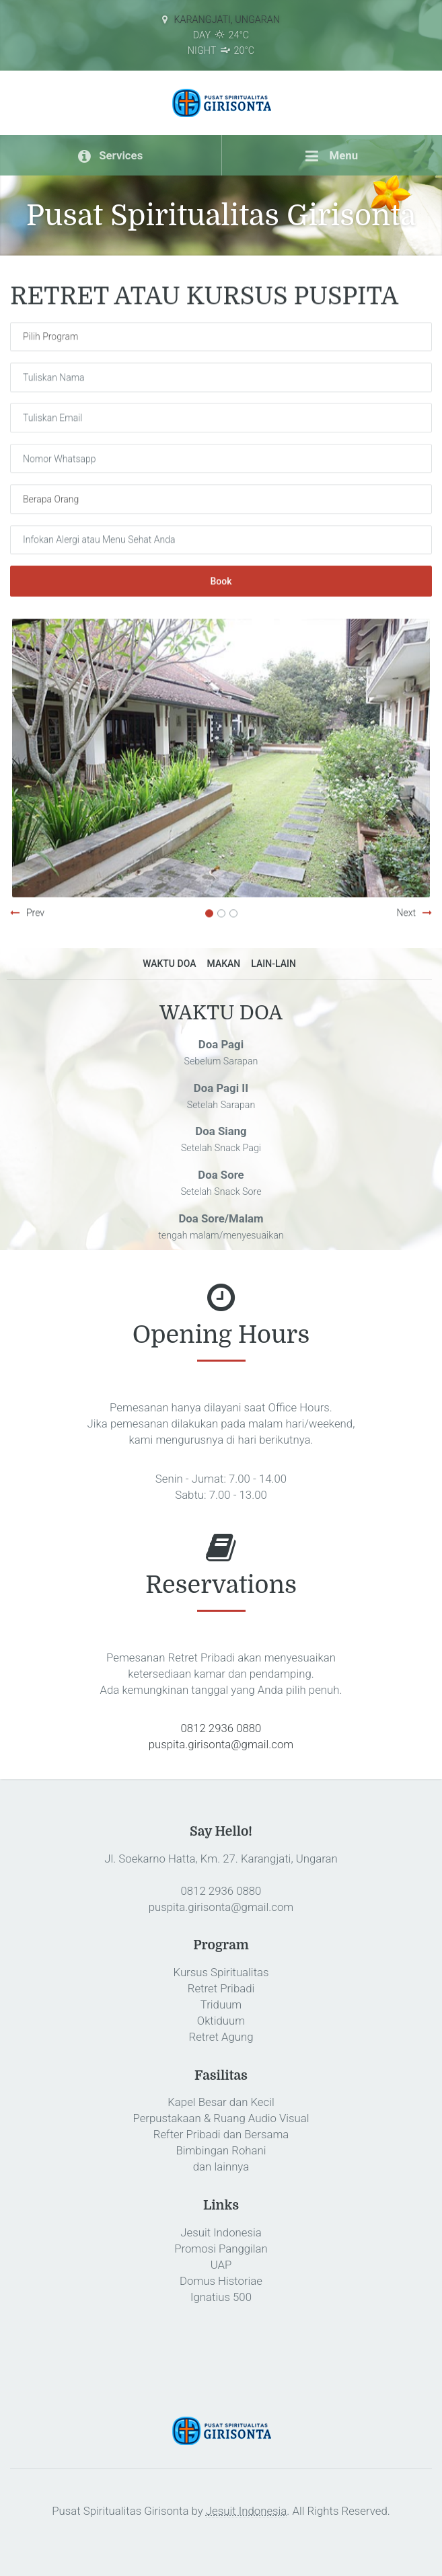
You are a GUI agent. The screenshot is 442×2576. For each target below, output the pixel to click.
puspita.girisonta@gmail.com (221, 1744)
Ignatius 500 (221, 2297)
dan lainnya (221, 2166)
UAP (221, 2264)
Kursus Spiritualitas (220, 1972)
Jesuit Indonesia (220, 2232)
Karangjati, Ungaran (227, 20)
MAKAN (224, 963)
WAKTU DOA (169, 963)
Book (220, 581)
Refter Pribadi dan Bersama (221, 2134)
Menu (331, 155)
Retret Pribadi (221, 1988)
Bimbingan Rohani (221, 2150)
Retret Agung (221, 2036)
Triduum (221, 2004)
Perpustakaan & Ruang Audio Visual (221, 2118)
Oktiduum (221, 2020)
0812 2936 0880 (221, 1728)
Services (110, 155)
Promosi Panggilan (221, 2248)
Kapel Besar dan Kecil (221, 2102)
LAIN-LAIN (273, 963)
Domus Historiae (221, 2281)
